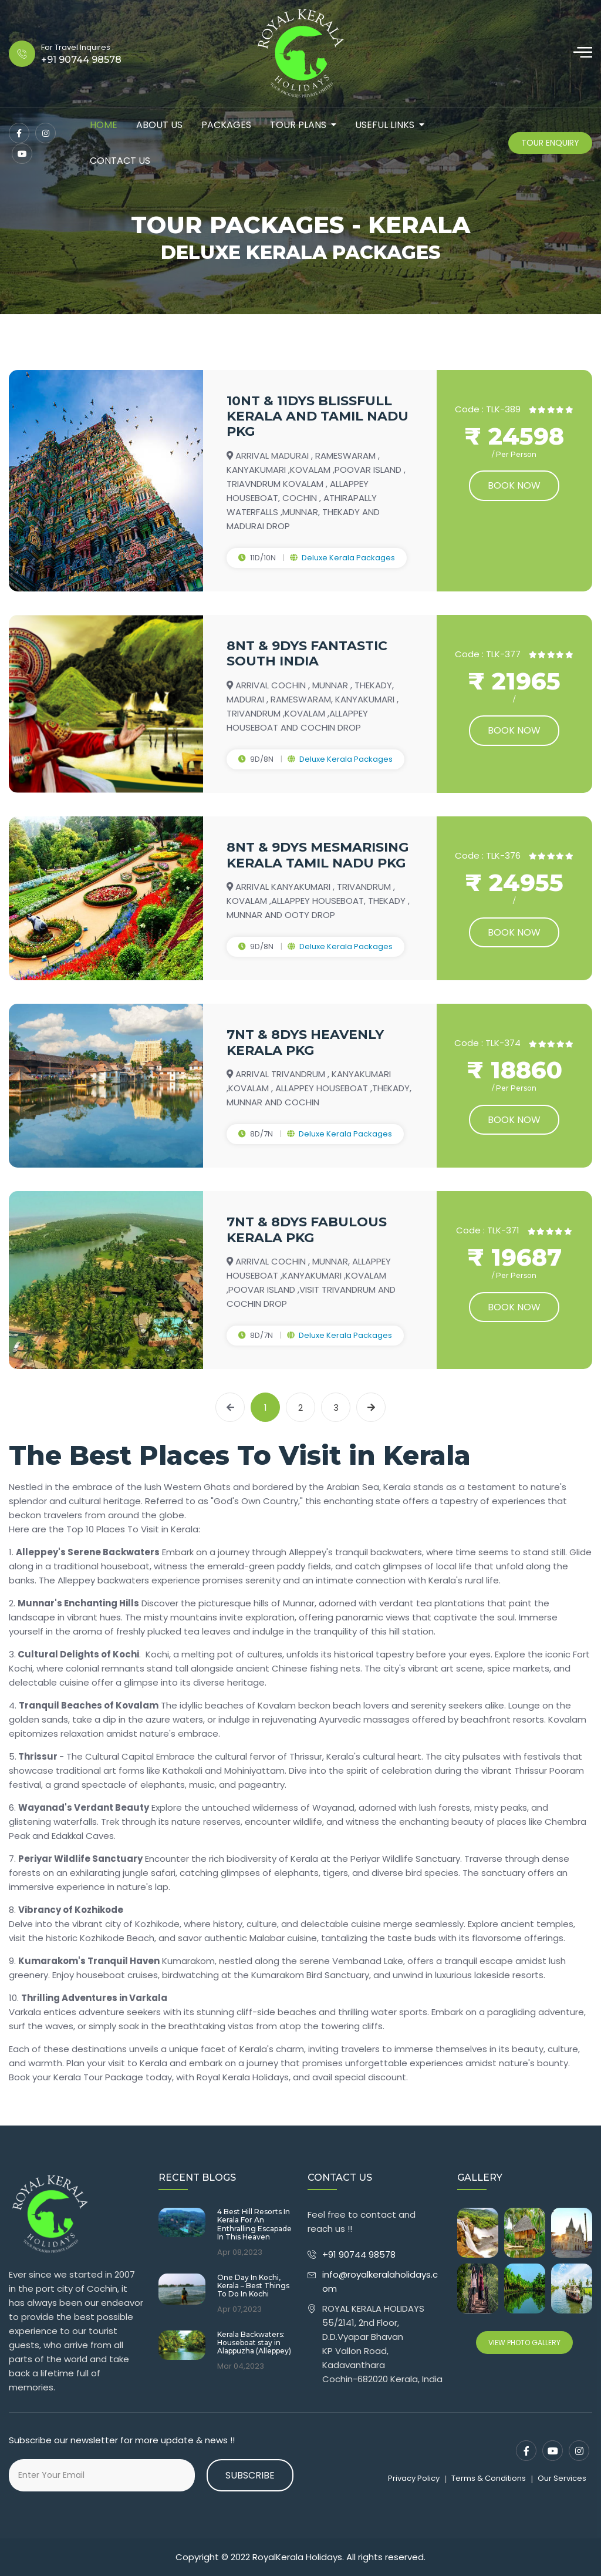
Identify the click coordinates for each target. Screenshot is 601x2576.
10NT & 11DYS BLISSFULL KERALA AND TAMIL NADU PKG (317, 416)
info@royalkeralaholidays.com (380, 2281)
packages (226, 125)
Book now (514, 485)
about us (159, 125)
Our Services (562, 2478)
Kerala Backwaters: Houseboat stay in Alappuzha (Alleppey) (254, 2343)
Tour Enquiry (550, 143)
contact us (120, 160)
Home (103, 125)
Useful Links (384, 125)
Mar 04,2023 (240, 2366)
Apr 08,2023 (239, 2252)
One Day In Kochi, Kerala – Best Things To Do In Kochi (253, 2286)
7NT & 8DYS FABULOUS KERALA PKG (307, 1229)
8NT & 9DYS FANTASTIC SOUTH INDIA (307, 653)
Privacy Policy (414, 2478)
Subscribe (250, 2475)
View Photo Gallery (524, 2343)
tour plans (298, 125)
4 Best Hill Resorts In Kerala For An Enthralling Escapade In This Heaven (254, 2224)
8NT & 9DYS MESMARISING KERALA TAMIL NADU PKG (317, 854)
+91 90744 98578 (360, 2254)
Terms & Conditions (488, 2478)
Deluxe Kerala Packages (348, 557)
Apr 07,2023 (239, 2309)
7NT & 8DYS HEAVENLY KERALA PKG (305, 1042)
